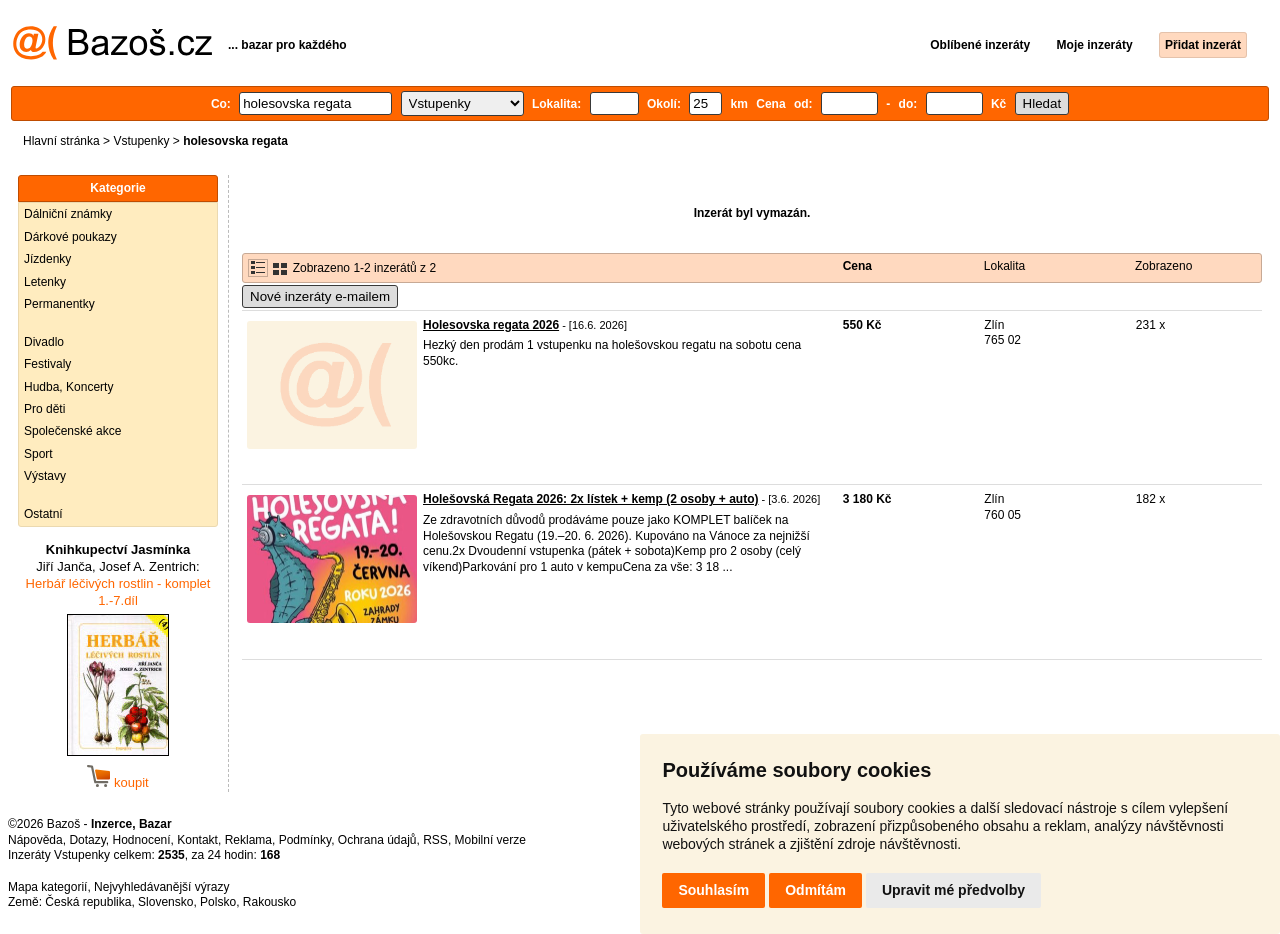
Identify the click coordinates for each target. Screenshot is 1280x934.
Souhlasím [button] (713, 890)
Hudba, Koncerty (68, 387)
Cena (857, 266)
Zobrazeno (1163, 266)
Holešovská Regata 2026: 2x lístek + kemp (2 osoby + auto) (590, 499)
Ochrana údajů (377, 840)
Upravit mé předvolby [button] (953, 890)
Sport (38, 454)
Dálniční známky (68, 214)
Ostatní (43, 514)
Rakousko (269, 902)
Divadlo (44, 342)
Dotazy (87, 840)
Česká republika (88, 902)
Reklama (248, 840)
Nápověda (35, 840)
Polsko (218, 902)
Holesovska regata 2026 (491, 325)
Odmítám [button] (815, 890)
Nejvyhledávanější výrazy (161, 887)
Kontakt (197, 840)
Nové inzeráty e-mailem (320, 296)
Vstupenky (141, 141)
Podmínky (305, 840)
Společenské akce (72, 431)
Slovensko (165, 902)
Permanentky (59, 304)
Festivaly (47, 364)
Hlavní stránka (61, 141)
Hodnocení (142, 840)
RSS (435, 840)
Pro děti (44, 409)
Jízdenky (47, 259)
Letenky (45, 282)
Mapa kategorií (47, 887)
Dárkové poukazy (70, 237)
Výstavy (45, 476)
